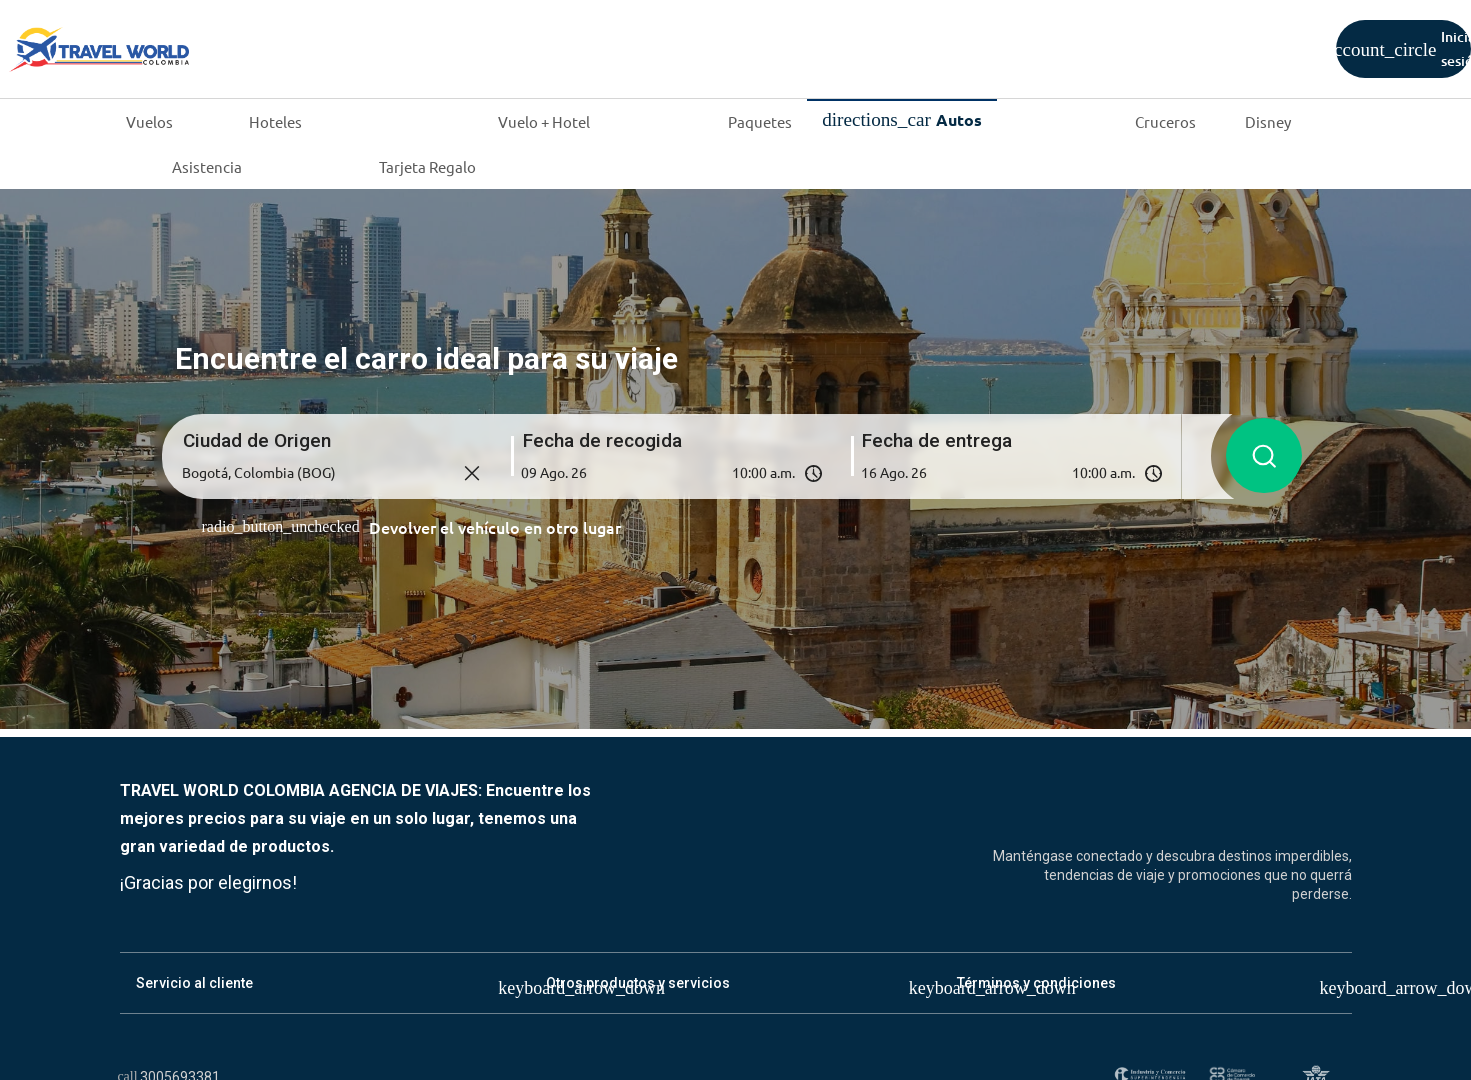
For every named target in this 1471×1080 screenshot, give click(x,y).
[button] (671, 472)
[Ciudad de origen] (332, 472)
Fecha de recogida (602, 439)
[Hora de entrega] (1081, 472)
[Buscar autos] (1264, 456)
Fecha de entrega (937, 439)
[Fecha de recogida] (581, 472)
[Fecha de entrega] (921, 472)
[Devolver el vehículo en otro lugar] (412, 527)
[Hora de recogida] (741, 472)
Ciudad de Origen (257, 439)
